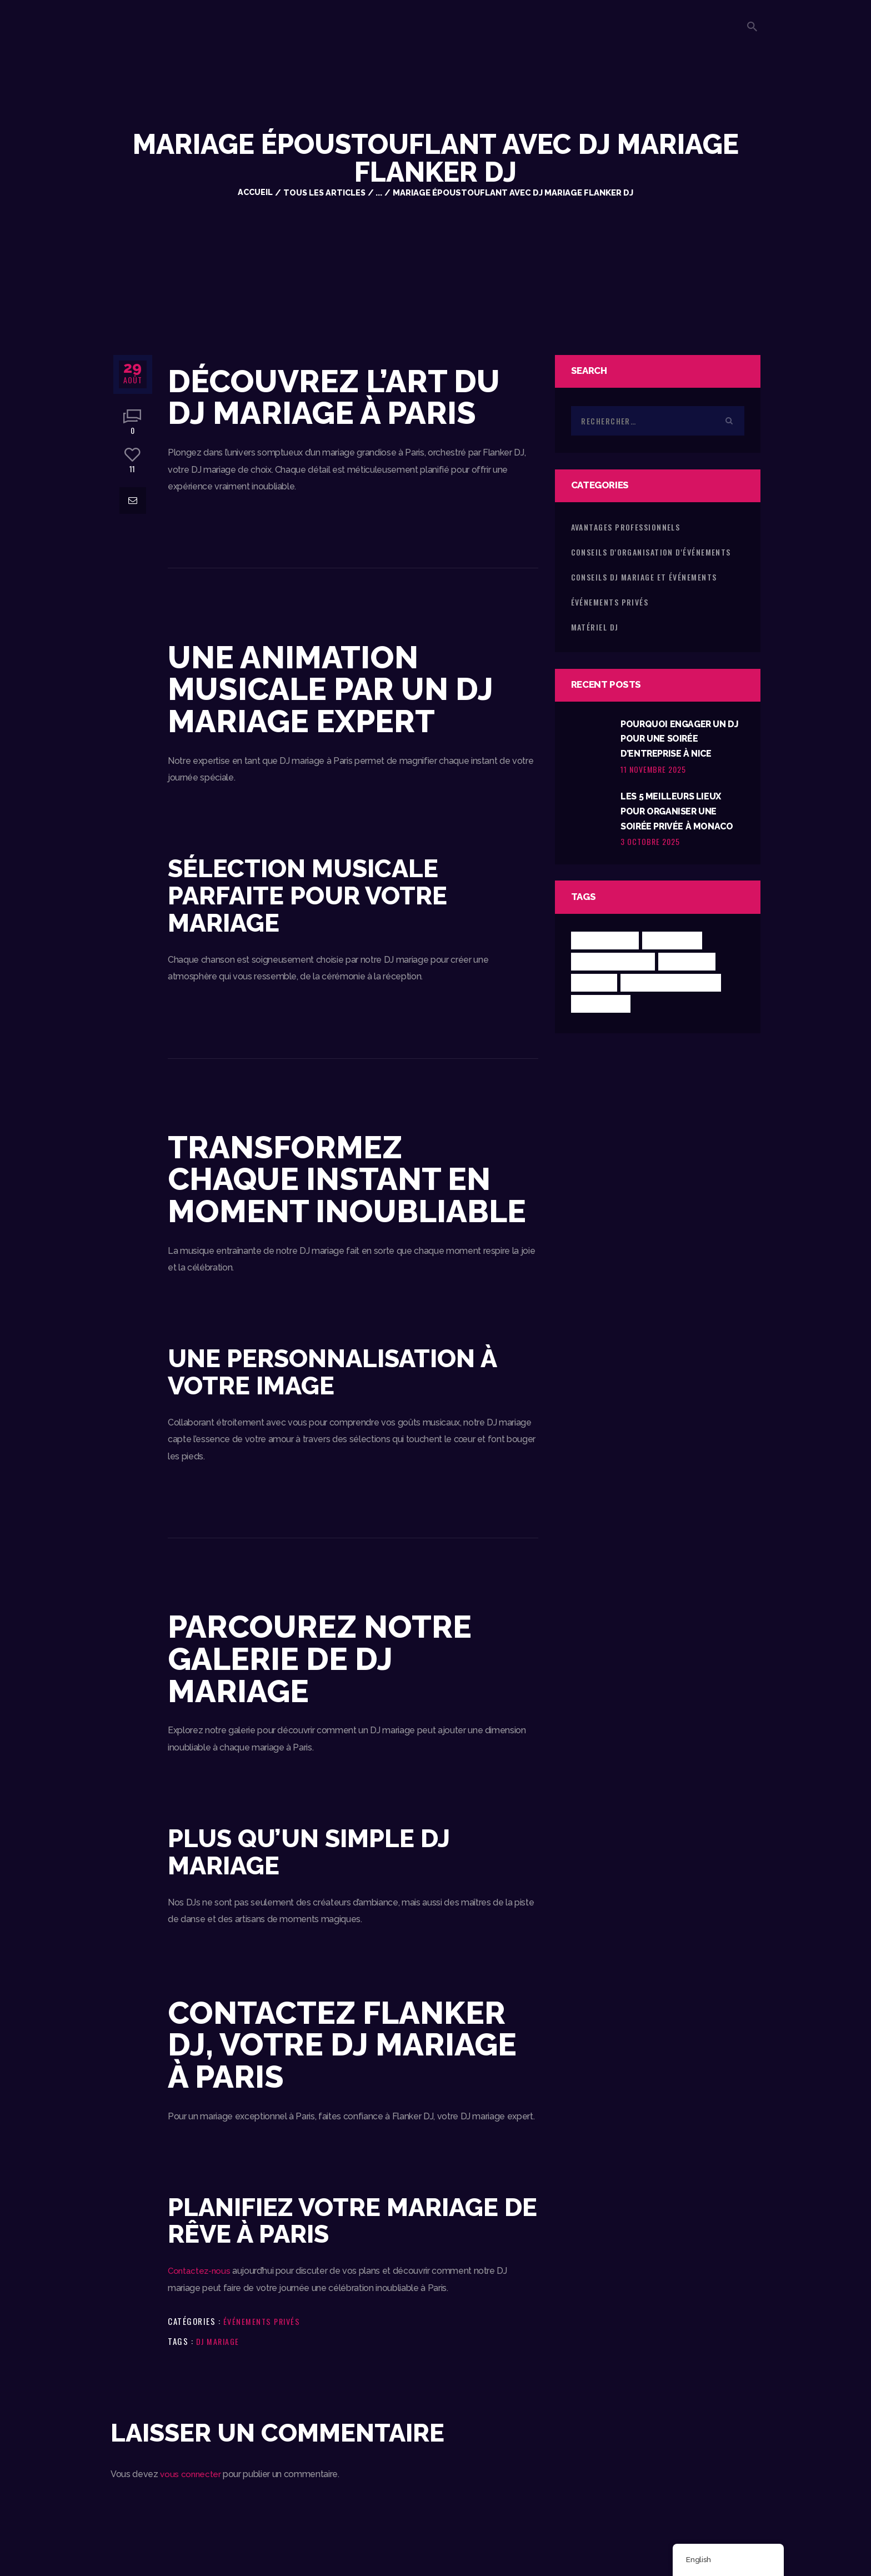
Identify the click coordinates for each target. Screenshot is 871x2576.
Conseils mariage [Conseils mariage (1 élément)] (615, 967)
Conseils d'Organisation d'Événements (651, 552)
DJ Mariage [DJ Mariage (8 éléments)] (691, 967)
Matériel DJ (595, 627)
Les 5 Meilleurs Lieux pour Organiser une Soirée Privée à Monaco (678, 815)
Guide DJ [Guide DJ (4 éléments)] (595, 988)
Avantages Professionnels (625, 527)
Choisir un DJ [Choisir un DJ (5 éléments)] (606, 946)
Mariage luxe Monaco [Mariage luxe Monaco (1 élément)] (674, 988)
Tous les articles (325, 192)
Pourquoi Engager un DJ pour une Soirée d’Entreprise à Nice (676, 740)
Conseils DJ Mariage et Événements (644, 577)
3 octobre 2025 (650, 847)
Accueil (254, 192)
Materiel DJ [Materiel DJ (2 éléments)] (602, 1009)
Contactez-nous (200, 2270)
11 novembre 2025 (653, 771)
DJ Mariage (219, 2341)
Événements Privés (263, 2321)
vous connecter (191, 2474)
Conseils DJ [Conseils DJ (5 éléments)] (676, 946)
